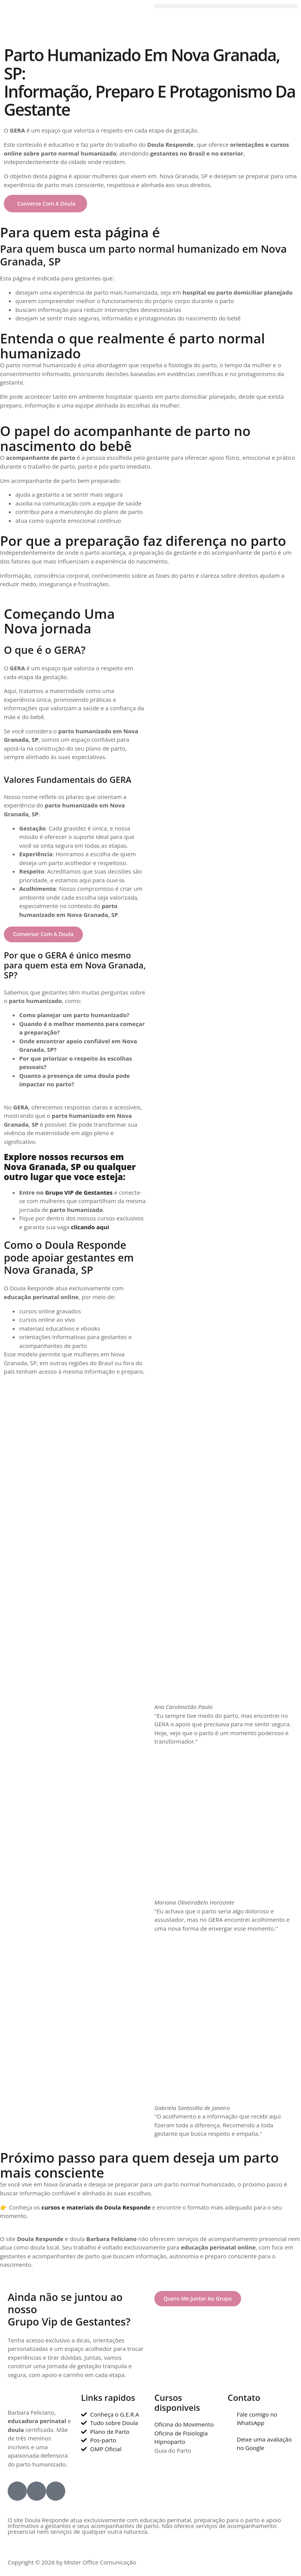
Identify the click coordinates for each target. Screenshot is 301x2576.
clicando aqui (90, 1228)
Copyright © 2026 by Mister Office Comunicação (72, 2564)
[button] (225, 6)
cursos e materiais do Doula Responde (95, 2209)
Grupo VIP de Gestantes (78, 1193)
